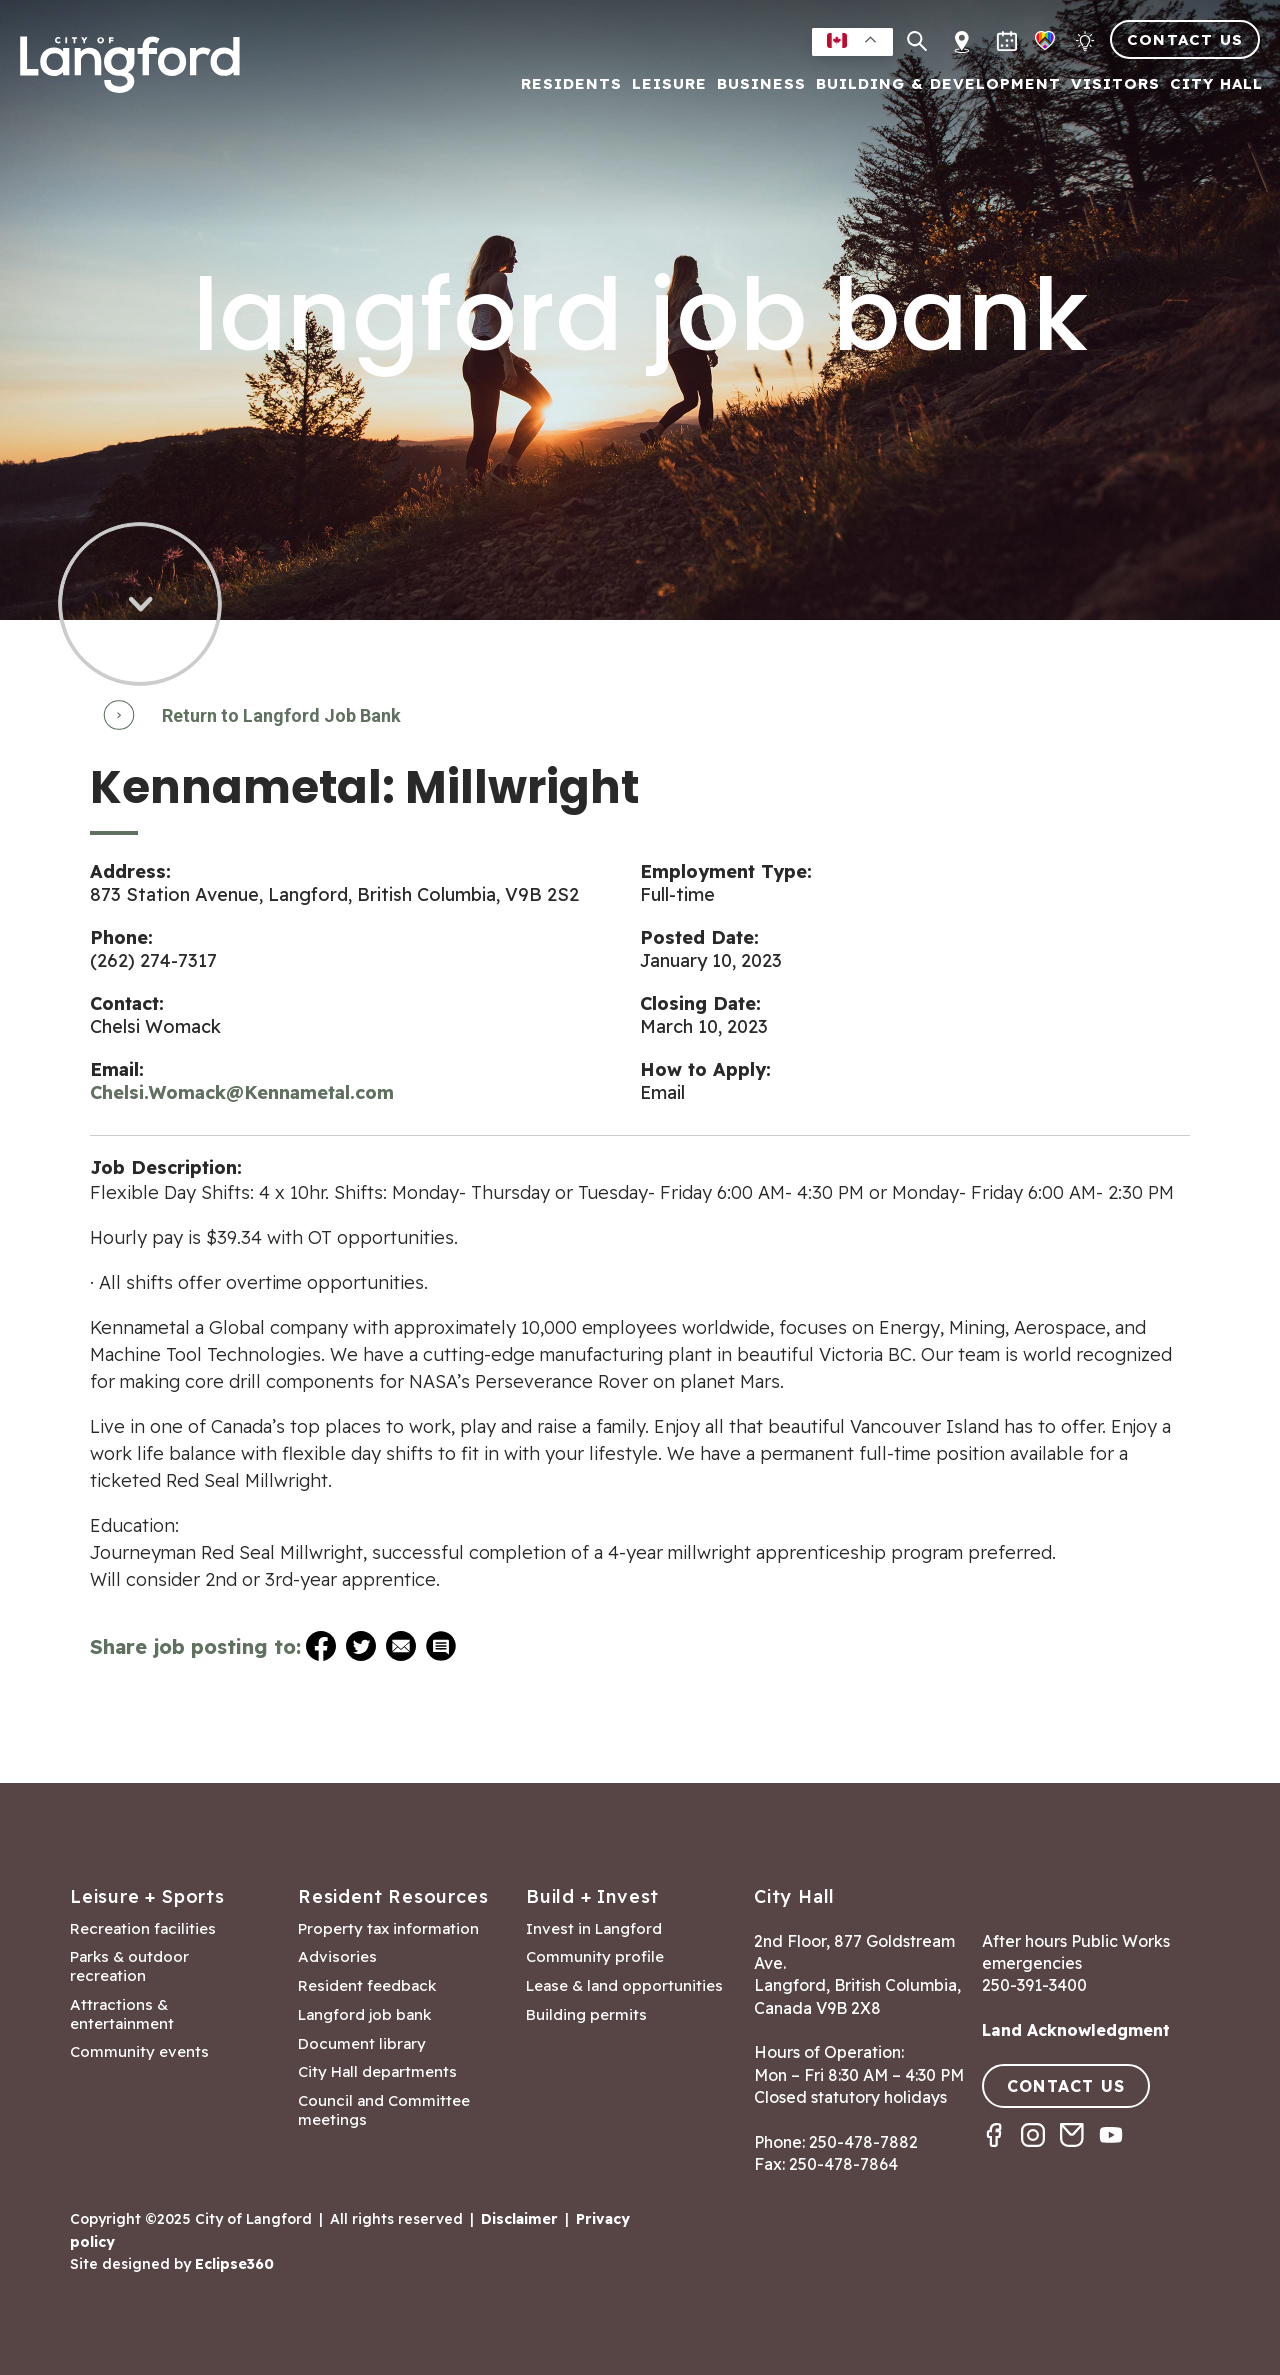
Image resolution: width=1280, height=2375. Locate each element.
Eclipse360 (234, 2264)
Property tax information (388, 1929)
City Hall (1216, 84)
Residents (571, 84)
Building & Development (938, 84)
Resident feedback (367, 1986)
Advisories (337, 1957)
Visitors (1115, 84)
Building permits (586, 2015)
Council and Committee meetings (384, 2110)
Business (761, 84)
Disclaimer (519, 2219)
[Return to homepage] (130, 73)
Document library (362, 2044)
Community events (139, 2052)
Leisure (669, 84)
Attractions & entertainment (122, 2014)
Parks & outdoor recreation (129, 1966)
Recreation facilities (143, 1929)
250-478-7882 (863, 2142)
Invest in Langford (594, 1929)
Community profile (595, 1957)
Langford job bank (364, 2015)
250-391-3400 (1034, 1985)
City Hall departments (377, 2072)
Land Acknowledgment (1076, 2030)
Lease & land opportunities (624, 1986)
